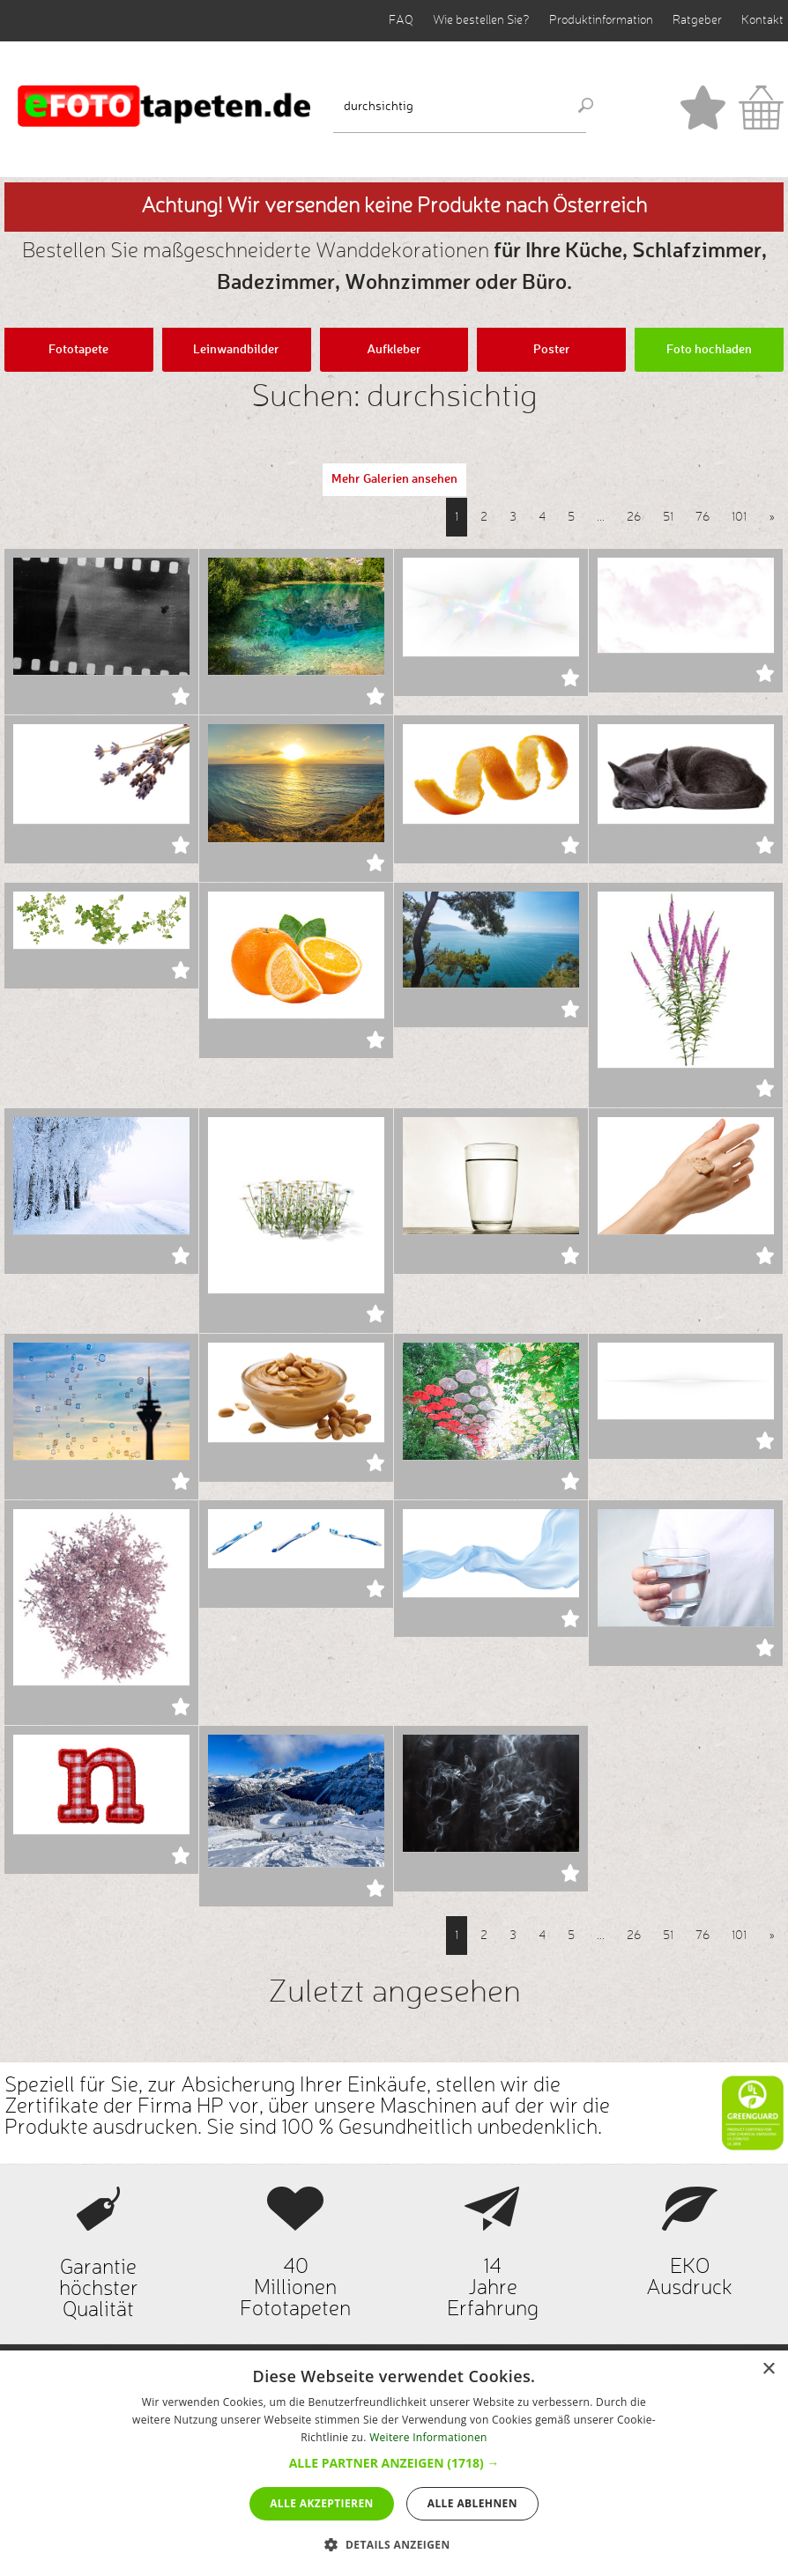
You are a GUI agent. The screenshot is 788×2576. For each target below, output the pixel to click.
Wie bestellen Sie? (481, 20)
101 (739, 517)
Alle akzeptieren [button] (322, 2503)
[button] (394, 2463)
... (601, 517)
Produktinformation (601, 20)
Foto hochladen (709, 350)
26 (634, 517)
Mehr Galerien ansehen (394, 479)
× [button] (768, 2369)
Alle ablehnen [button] (472, 2503)
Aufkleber (394, 350)
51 (668, 517)
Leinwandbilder (236, 350)
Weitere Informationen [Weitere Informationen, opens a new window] (428, 2437)
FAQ (401, 20)
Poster (551, 350)
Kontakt (762, 20)
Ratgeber (697, 20)
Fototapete (78, 350)
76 (702, 517)
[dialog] (394, 2463)
